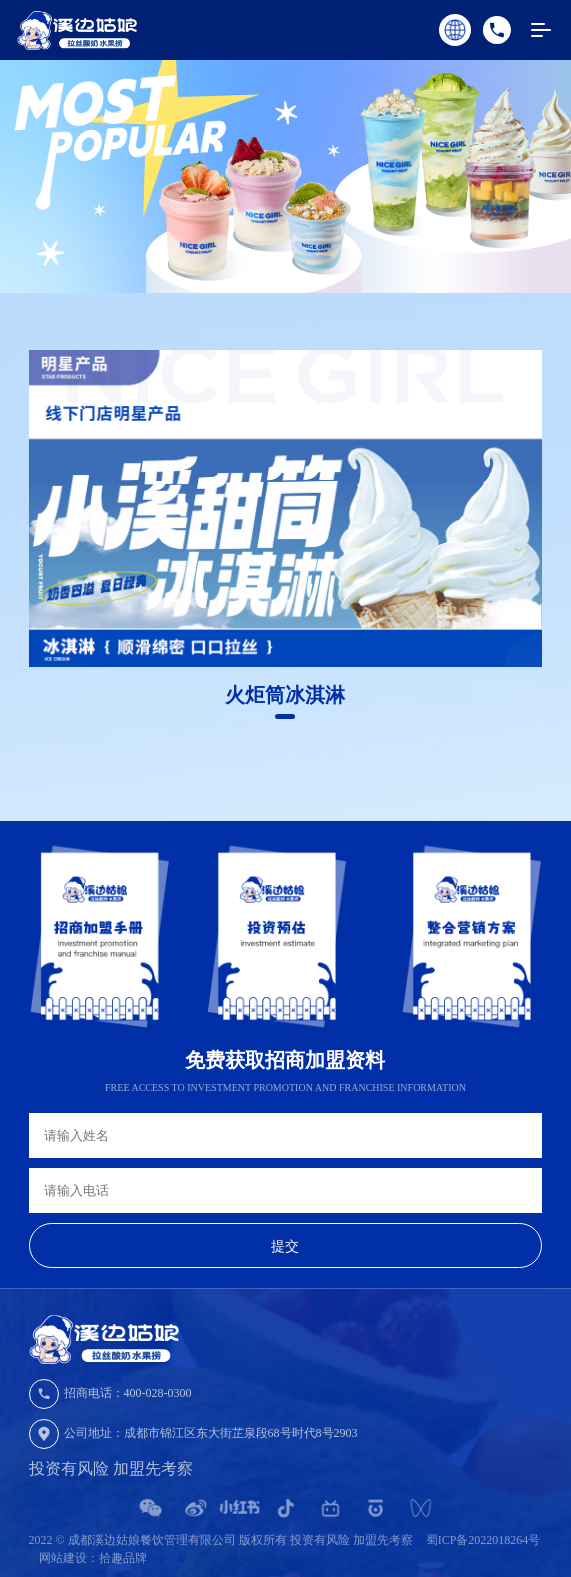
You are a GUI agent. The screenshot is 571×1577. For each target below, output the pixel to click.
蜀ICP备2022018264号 (483, 1540)
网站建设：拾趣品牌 (93, 1558)
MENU (551, 30)
